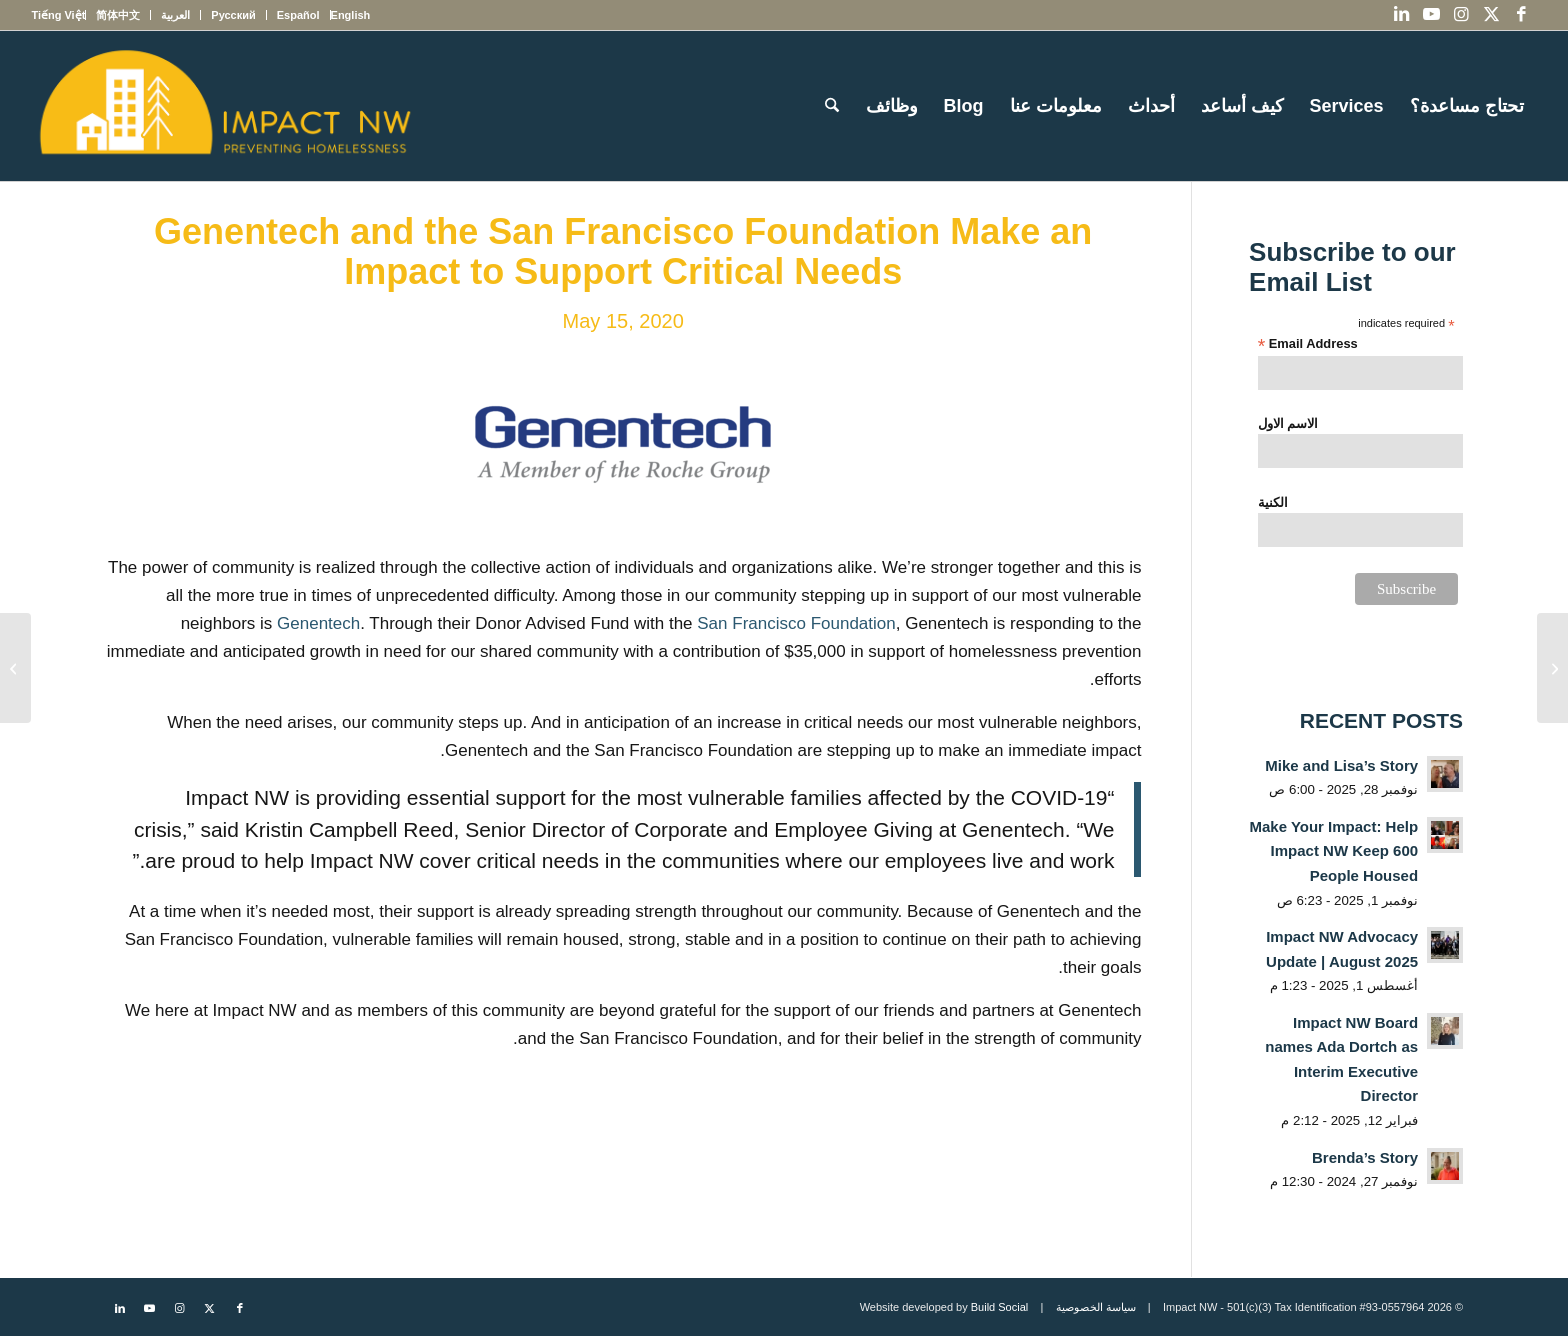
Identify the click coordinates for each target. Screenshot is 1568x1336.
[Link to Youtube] (1432, 15)
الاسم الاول (1288, 423)
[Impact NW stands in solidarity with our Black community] (1552, 668)
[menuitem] (350, 15)
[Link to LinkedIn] (1402, 15)
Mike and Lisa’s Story (1341, 765)
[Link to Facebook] (1522, 15)
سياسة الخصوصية (1096, 1307)
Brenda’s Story (1365, 1157)
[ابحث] (832, 106)
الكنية (1273, 502)
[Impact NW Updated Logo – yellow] (224, 106)
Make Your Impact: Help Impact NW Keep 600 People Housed (1333, 851)
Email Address (1308, 344)
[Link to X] (1492, 15)
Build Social (999, 1307)
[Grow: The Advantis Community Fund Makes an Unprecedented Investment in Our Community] (15, 668)
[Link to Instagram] (1462, 15)
